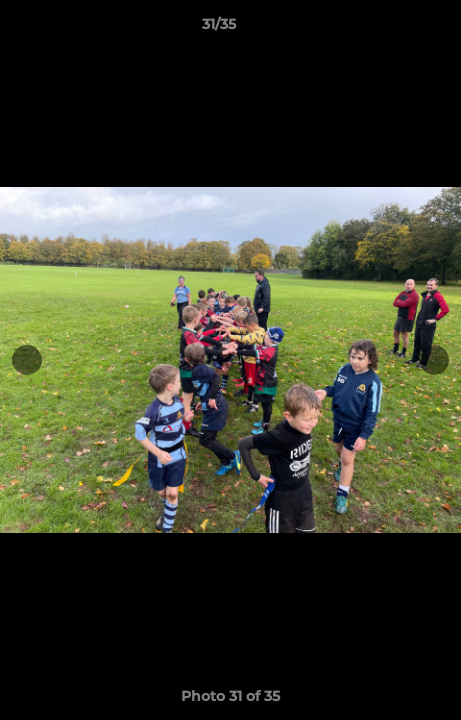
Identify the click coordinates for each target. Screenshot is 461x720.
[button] (389, 29)
